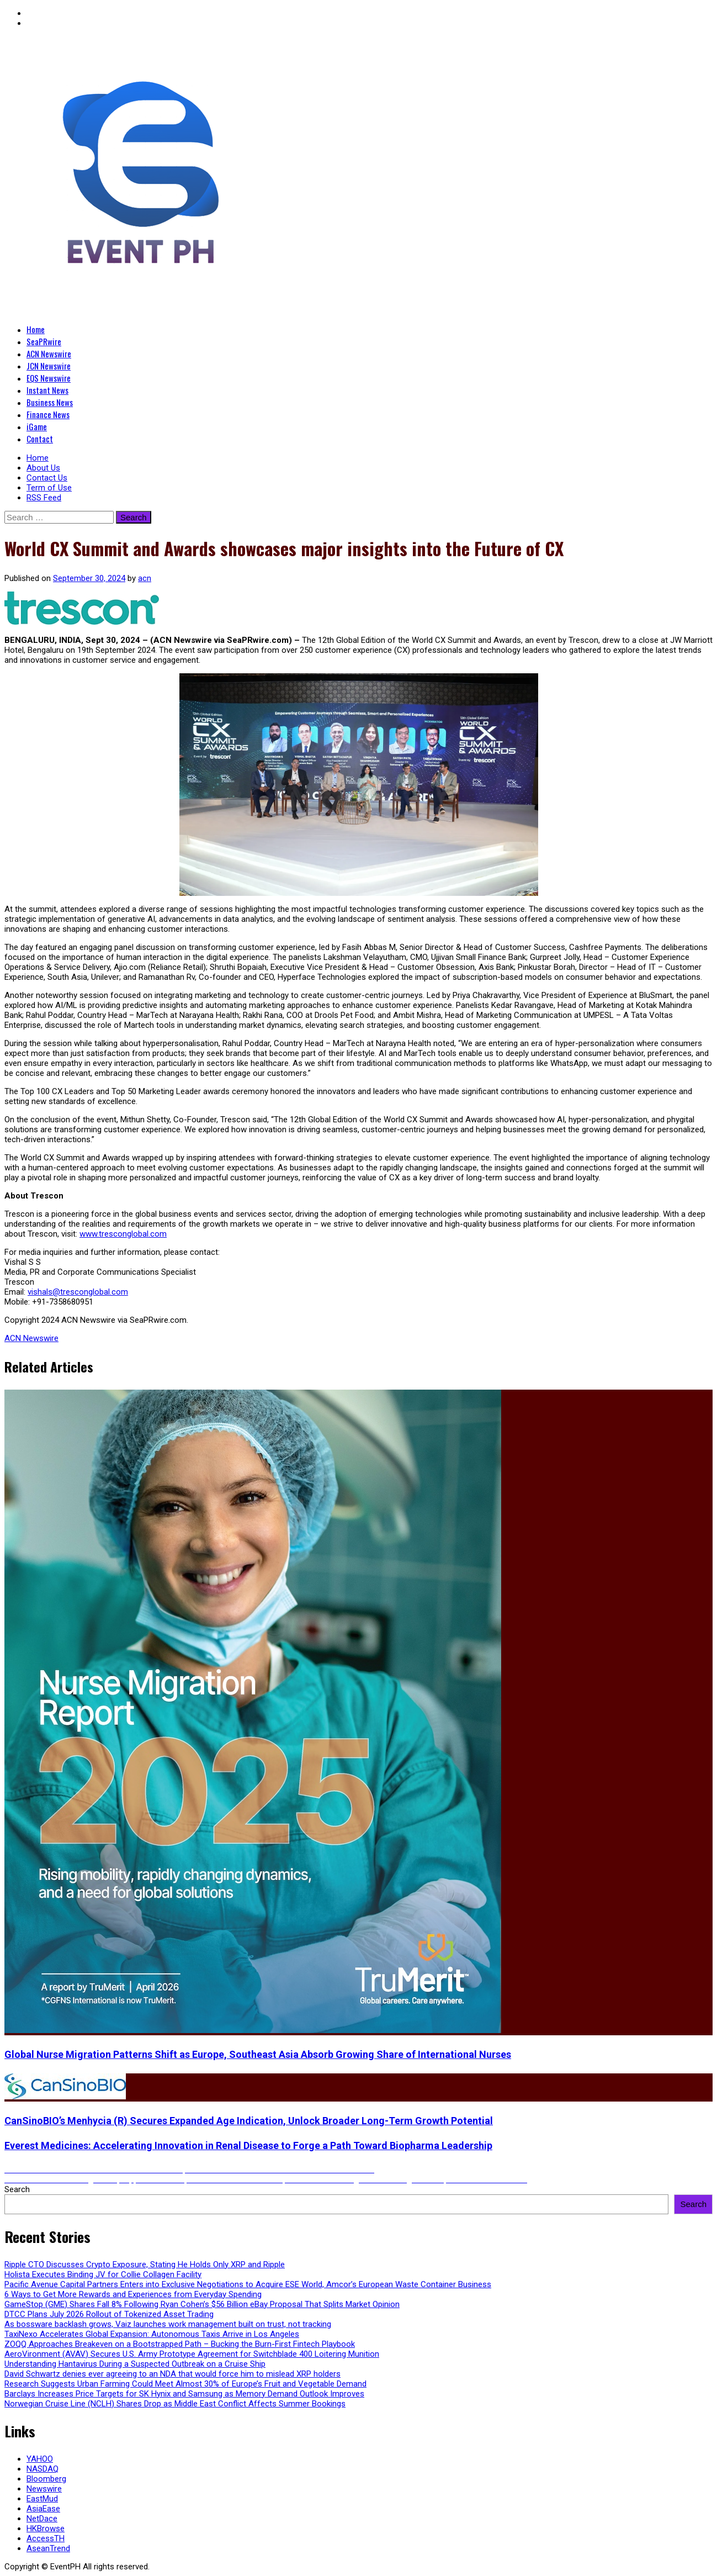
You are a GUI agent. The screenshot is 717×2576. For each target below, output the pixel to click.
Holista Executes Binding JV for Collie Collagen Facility (102, 2274)
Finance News (48, 414)
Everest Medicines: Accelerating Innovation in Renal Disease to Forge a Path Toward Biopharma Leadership (248, 2145)
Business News (49, 402)
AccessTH (45, 2538)
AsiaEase (43, 2509)
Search (17, 2189)
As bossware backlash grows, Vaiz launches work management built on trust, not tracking (167, 2324)
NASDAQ (42, 2469)
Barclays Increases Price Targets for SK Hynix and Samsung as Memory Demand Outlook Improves (184, 2394)
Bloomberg (46, 2479)
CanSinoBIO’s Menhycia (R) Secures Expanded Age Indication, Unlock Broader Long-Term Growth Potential (248, 2120)
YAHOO (39, 2459)
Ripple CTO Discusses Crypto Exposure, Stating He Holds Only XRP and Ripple (144, 2264)
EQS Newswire (48, 378)
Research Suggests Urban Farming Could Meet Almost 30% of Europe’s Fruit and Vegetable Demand (185, 2384)
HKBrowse (45, 2528)
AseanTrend (48, 2548)
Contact (39, 438)
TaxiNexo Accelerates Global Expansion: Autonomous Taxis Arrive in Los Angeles (151, 2334)
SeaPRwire (43, 341)
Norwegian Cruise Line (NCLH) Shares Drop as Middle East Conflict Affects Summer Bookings (175, 2404)
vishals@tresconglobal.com (78, 1292)
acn (144, 578)
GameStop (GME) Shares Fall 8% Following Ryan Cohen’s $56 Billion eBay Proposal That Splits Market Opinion (202, 2304)
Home (35, 329)
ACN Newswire (48, 353)
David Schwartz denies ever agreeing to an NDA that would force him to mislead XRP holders (172, 2374)
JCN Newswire (48, 366)
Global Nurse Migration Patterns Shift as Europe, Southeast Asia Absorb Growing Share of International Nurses (257, 2054)
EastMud (42, 2499)
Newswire (44, 2489)
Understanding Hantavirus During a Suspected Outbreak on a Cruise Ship (134, 2364)
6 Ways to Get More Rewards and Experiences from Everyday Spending (133, 2294)
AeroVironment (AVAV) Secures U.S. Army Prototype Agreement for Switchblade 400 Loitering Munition (191, 2354)
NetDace (41, 2519)
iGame (36, 426)
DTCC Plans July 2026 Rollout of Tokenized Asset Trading (109, 2314)
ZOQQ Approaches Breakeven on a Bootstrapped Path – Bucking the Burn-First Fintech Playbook (179, 2344)
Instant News (47, 390)
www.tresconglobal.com (123, 1234)
